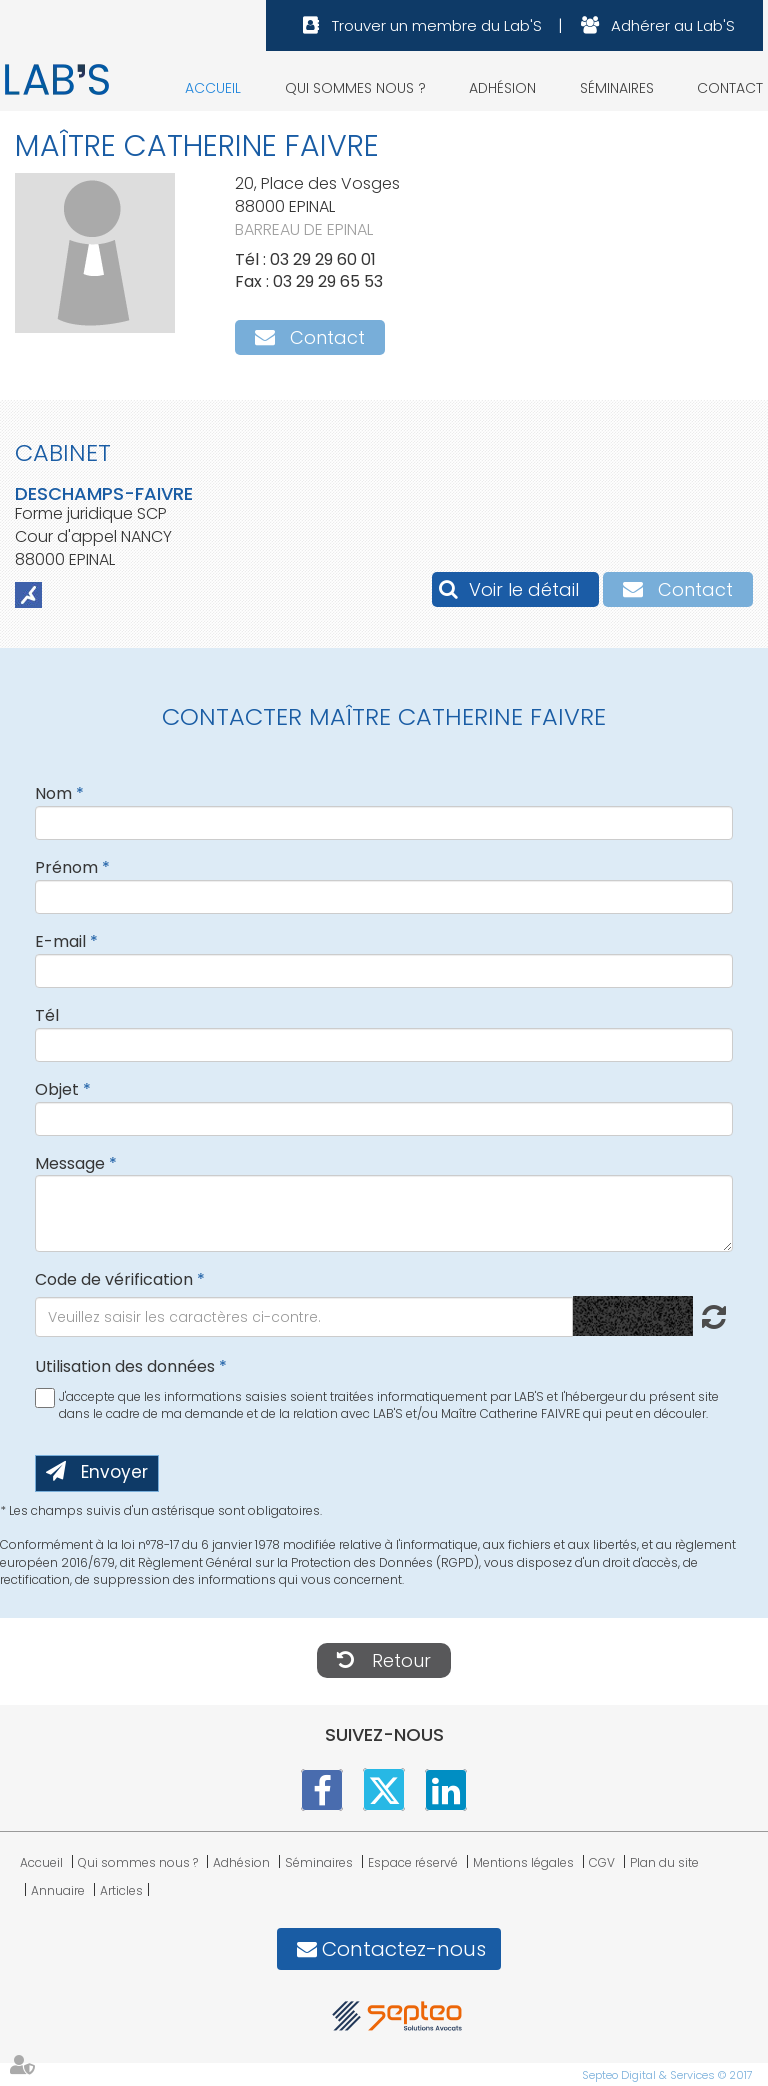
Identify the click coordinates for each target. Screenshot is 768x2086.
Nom (53, 793)
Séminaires (617, 88)
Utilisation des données (125, 1366)
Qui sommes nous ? (355, 88)
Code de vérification (114, 1279)
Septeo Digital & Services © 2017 (667, 2075)
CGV (602, 1862)
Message (70, 1163)
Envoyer (114, 1472)
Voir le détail (524, 589)
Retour (401, 1660)
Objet (57, 1089)
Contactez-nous (404, 1949)
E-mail (60, 941)
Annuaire (58, 1890)
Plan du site (664, 1862)
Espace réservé (413, 1862)
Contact (730, 88)
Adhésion (502, 88)
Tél (47, 1015)
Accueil (213, 88)
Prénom (66, 867)
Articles (121, 1890)
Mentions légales (523, 1862)
